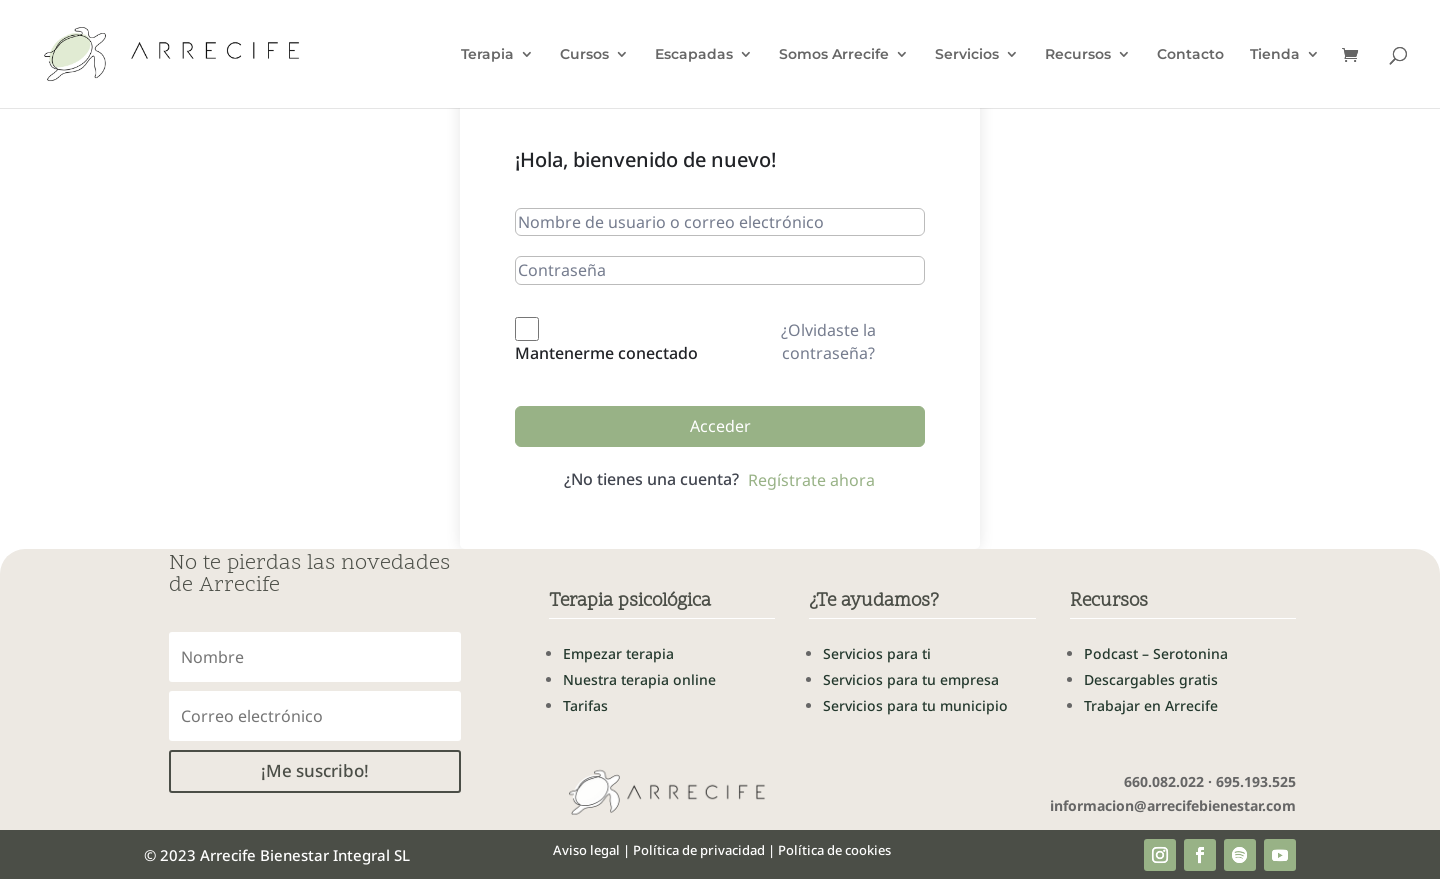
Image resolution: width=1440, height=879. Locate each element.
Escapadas (694, 55)
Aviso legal (586, 850)
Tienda (1275, 55)
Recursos (1078, 55)
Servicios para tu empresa (911, 679)
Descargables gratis (1151, 679)
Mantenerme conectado (606, 353)
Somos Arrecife (834, 55)
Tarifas (585, 705)
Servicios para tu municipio (915, 705)
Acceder (720, 426)
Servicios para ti (877, 653)
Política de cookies (834, 850)
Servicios (967, 55)
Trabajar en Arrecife (1151, 705)
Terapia (487, 55)
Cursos (584, 55)
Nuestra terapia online (639, 679)
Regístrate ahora (811, 480)
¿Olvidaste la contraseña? (828, 341)
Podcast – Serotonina (1156, 653)
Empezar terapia (618, 653)
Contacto (1190, 55)
